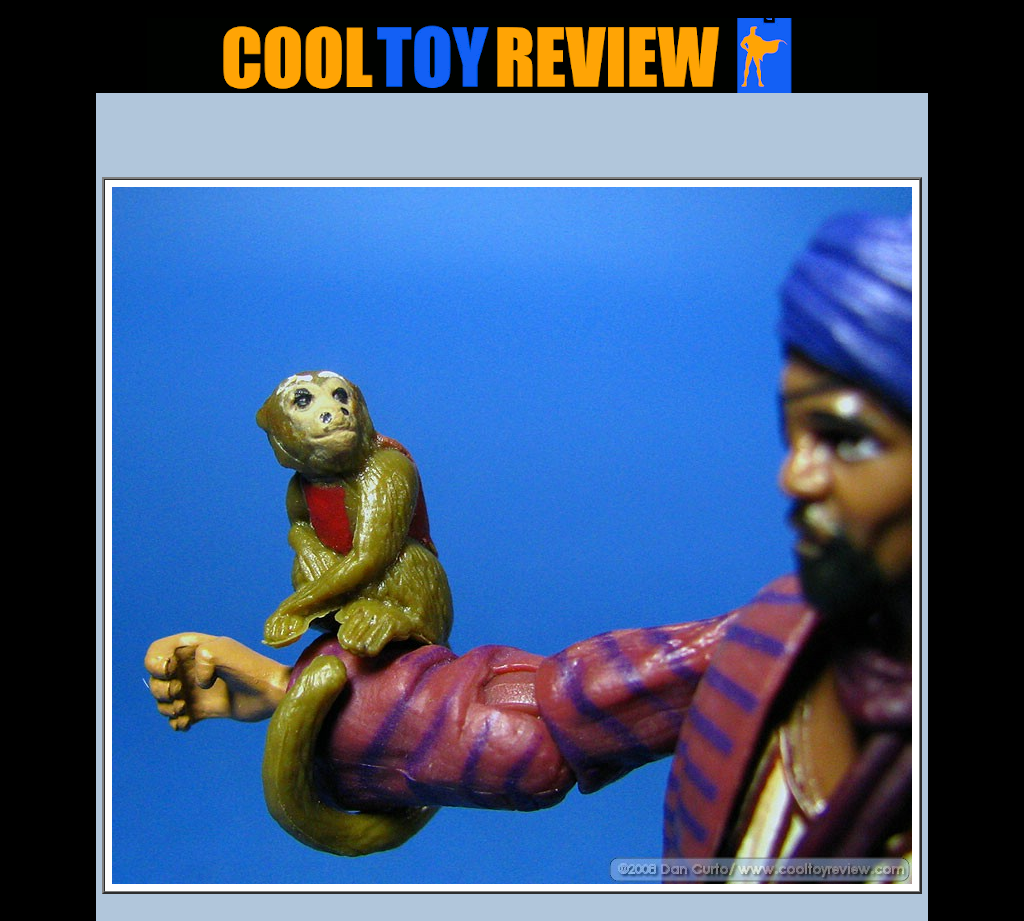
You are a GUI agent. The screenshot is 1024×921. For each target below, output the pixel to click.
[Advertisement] (512, 141)
